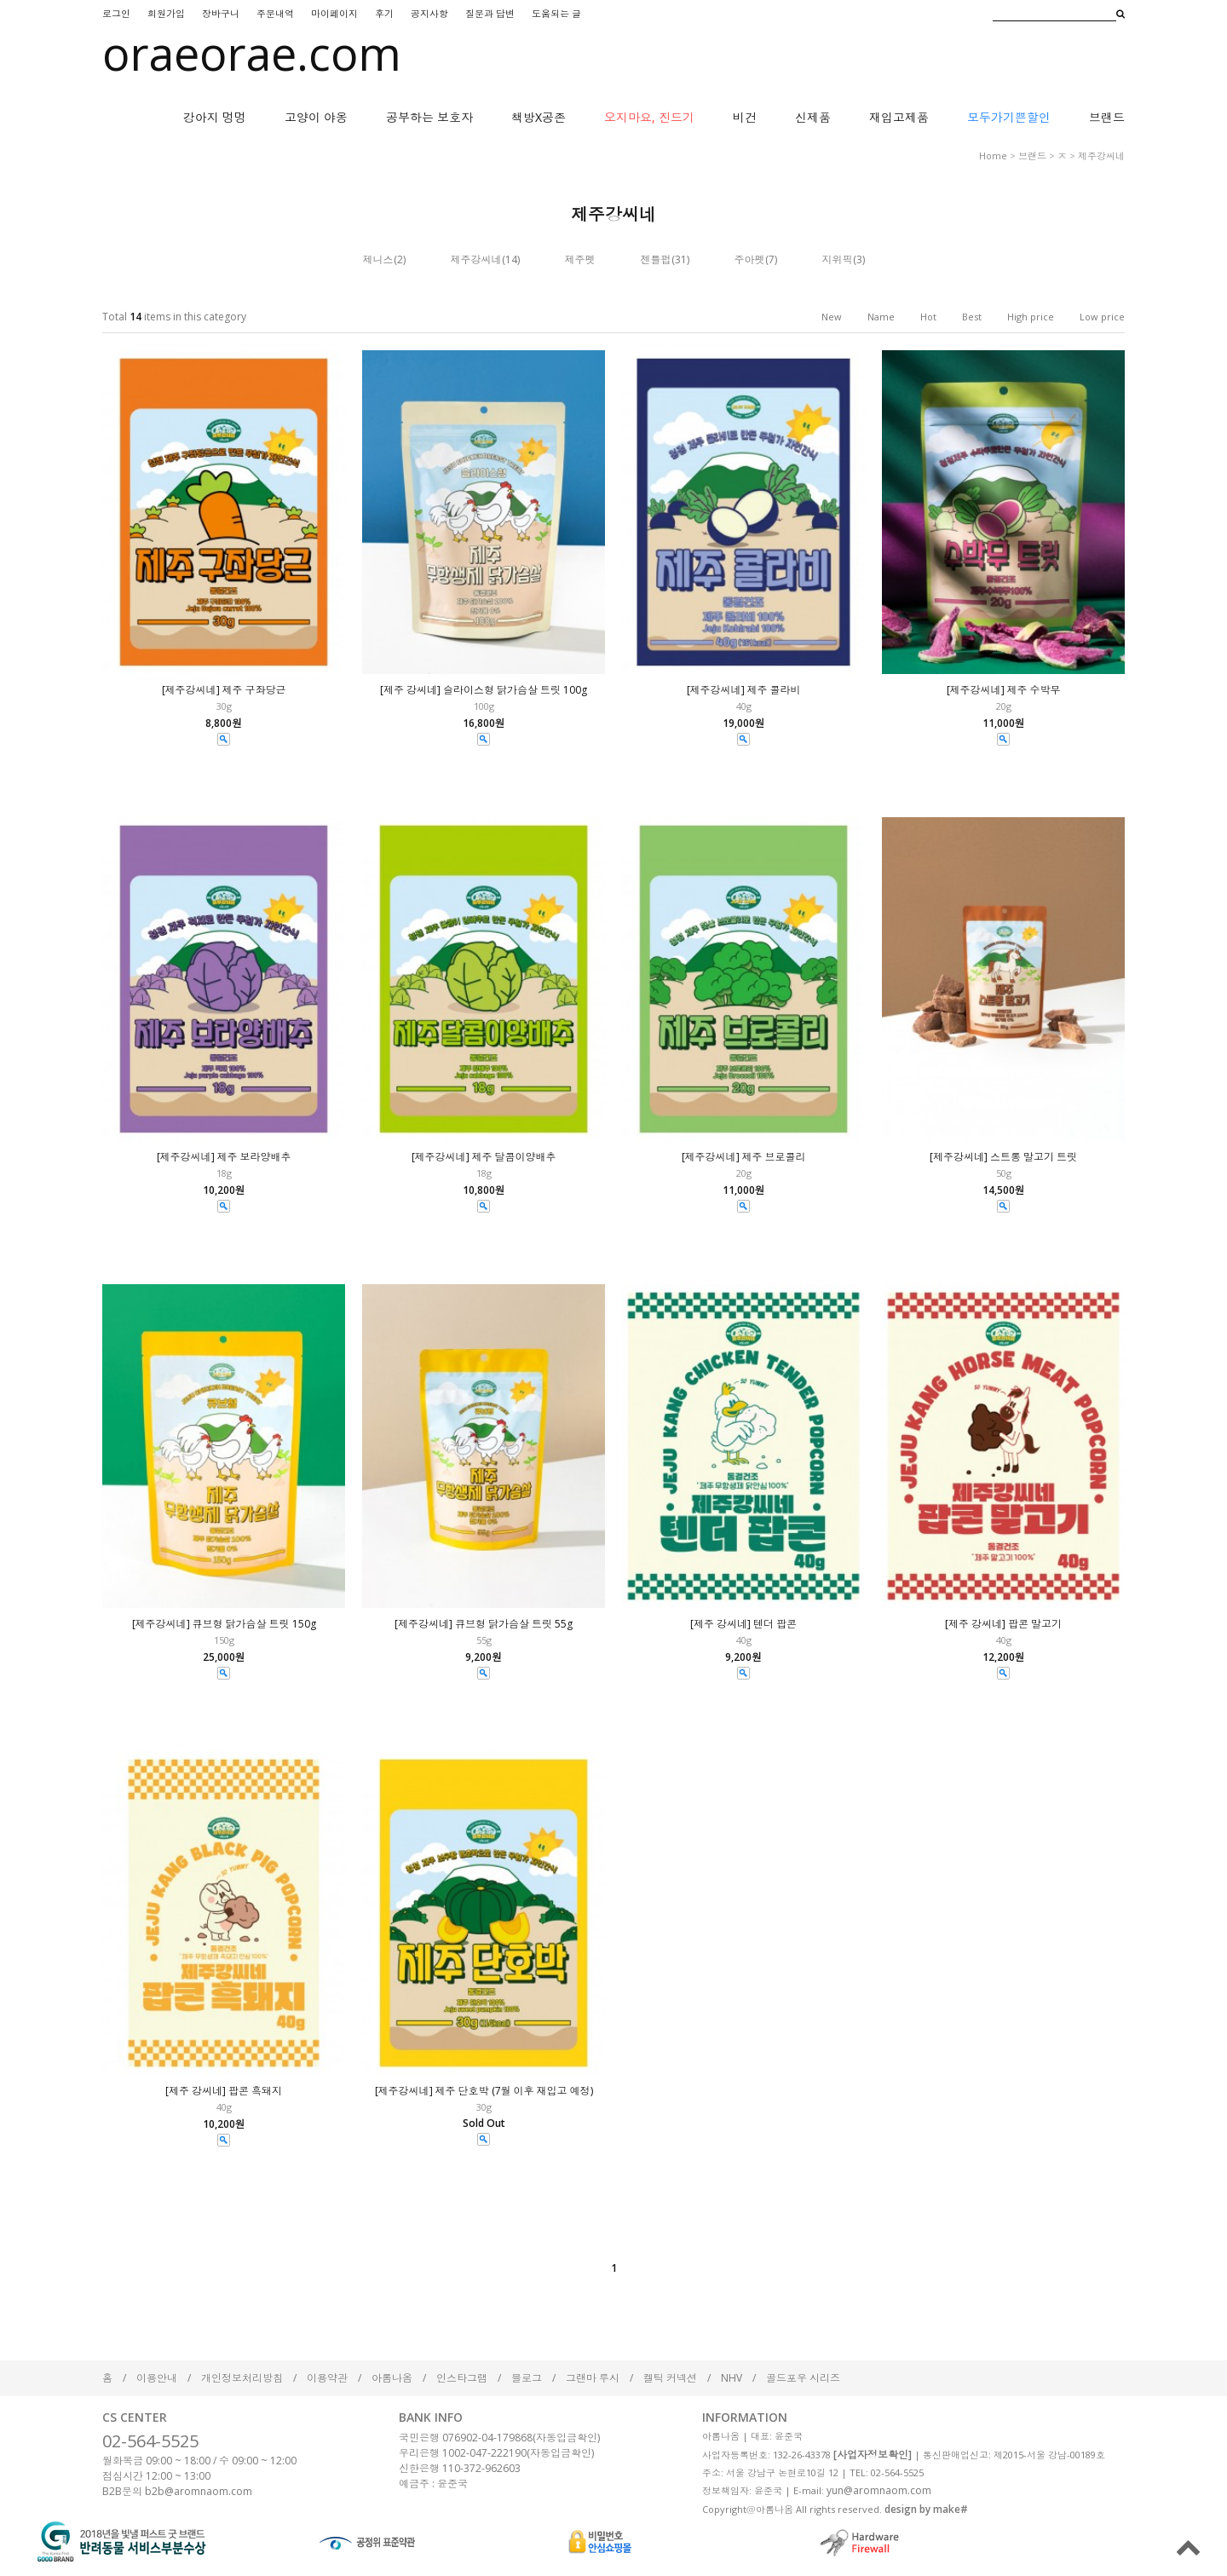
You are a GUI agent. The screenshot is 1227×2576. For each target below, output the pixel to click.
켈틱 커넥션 (670, 2378)
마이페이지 (334, 13)
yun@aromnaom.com (879, 2490)
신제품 (813, 117)
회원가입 (166, 13)
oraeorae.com (251, 52)
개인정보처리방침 (242, 2378)
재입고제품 (899, 117)
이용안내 (156, 2378)
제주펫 (580, 259)
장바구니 (220, 13)
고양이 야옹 (316, 117)
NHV (731, 2378)
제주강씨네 (1101, 155)
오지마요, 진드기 (649, 117)
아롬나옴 (392, 2378)
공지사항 (429, 13)
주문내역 (275, 13)
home (993, 155)
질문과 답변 (490, 13)
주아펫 (749, 259)
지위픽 (837, 259)
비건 (745, 117)
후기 (384, 13)
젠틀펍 (656, 259)
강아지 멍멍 (214, 117)
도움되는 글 (556, 13)
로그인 (116, 13)
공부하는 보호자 (429, 117)
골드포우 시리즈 (803, 2378)
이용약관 (327, 2378)
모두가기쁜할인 (1009, 117)
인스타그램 (461, 2378)
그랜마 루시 (592, 2378)
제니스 (378, 259)
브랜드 (1107, 117)
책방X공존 (538, 117)
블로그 (526, 2378)
